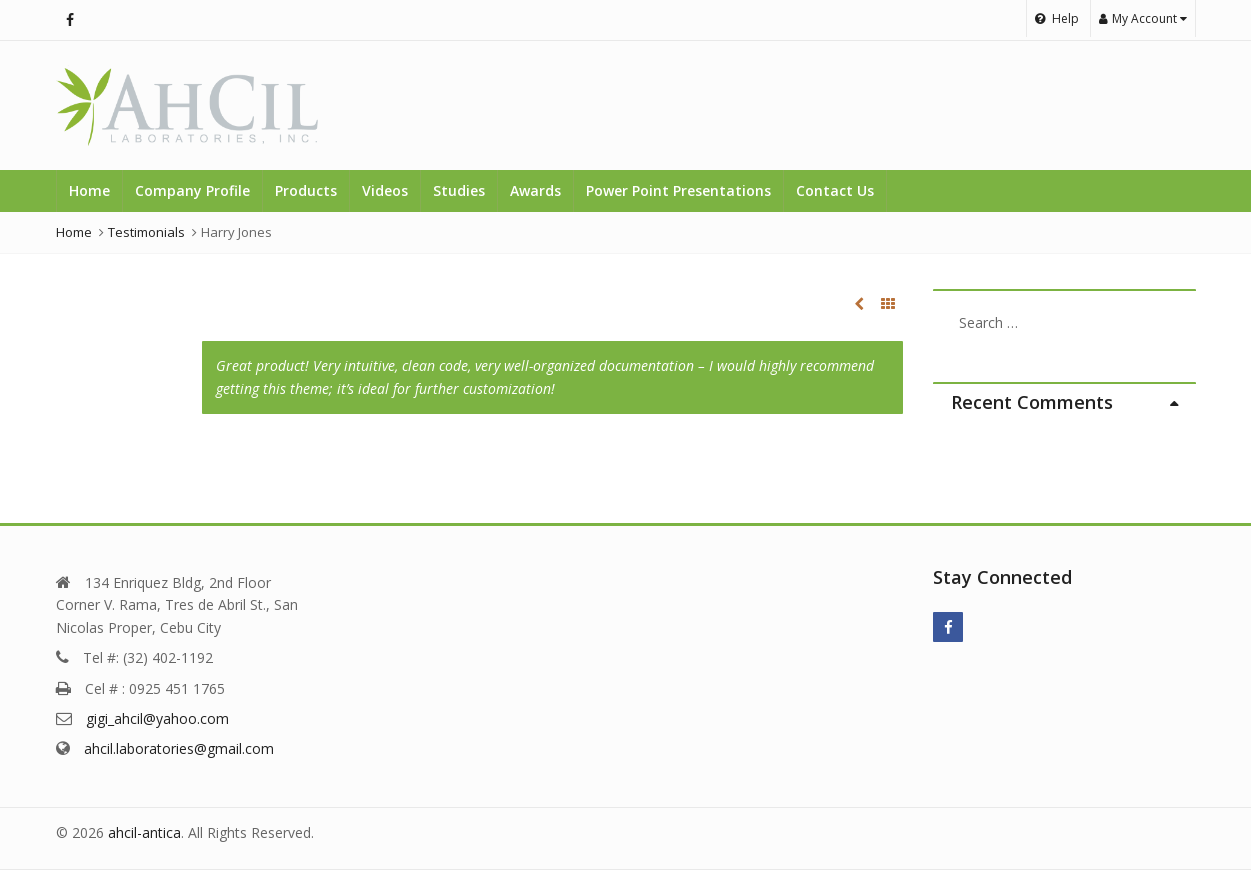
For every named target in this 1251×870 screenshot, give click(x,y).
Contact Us (835, 190)
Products (306, 190)
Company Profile (192, 190)
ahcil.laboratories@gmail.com (179, 748)
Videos (385, 190)
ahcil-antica (144, 832)
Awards (535, 190)
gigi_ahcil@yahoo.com (157, 718)
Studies (459, 190)
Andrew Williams (859, 304)
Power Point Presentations (678, 190)
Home (89, 190)
